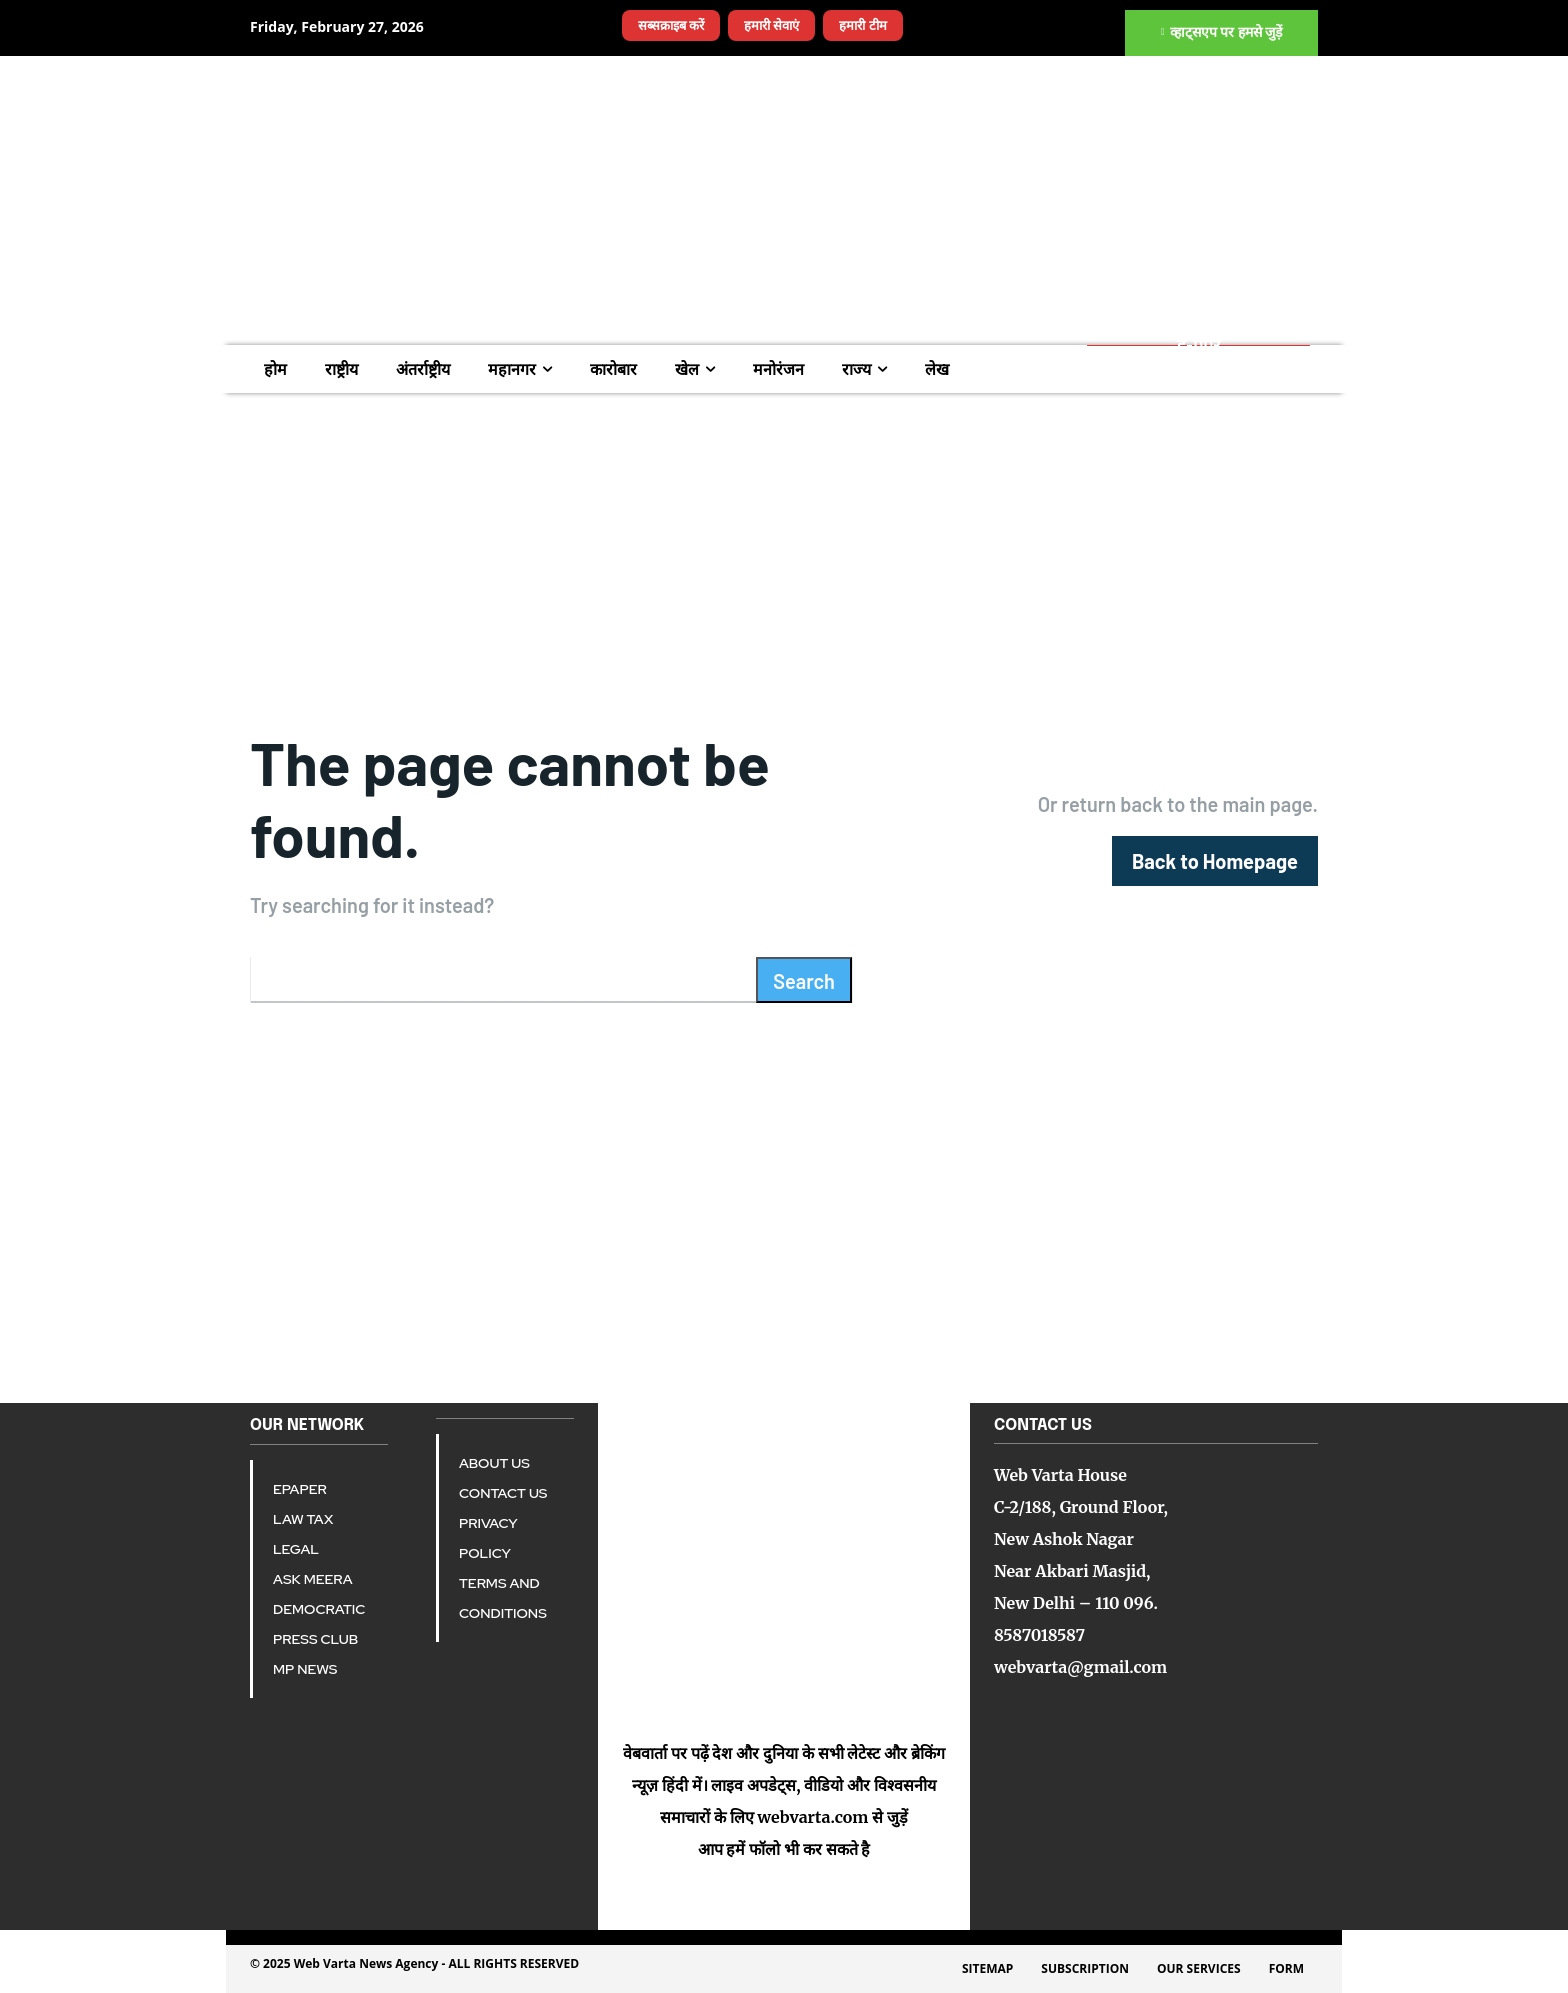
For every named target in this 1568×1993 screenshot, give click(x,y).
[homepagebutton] (1215, 861)
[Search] (804, 980)
